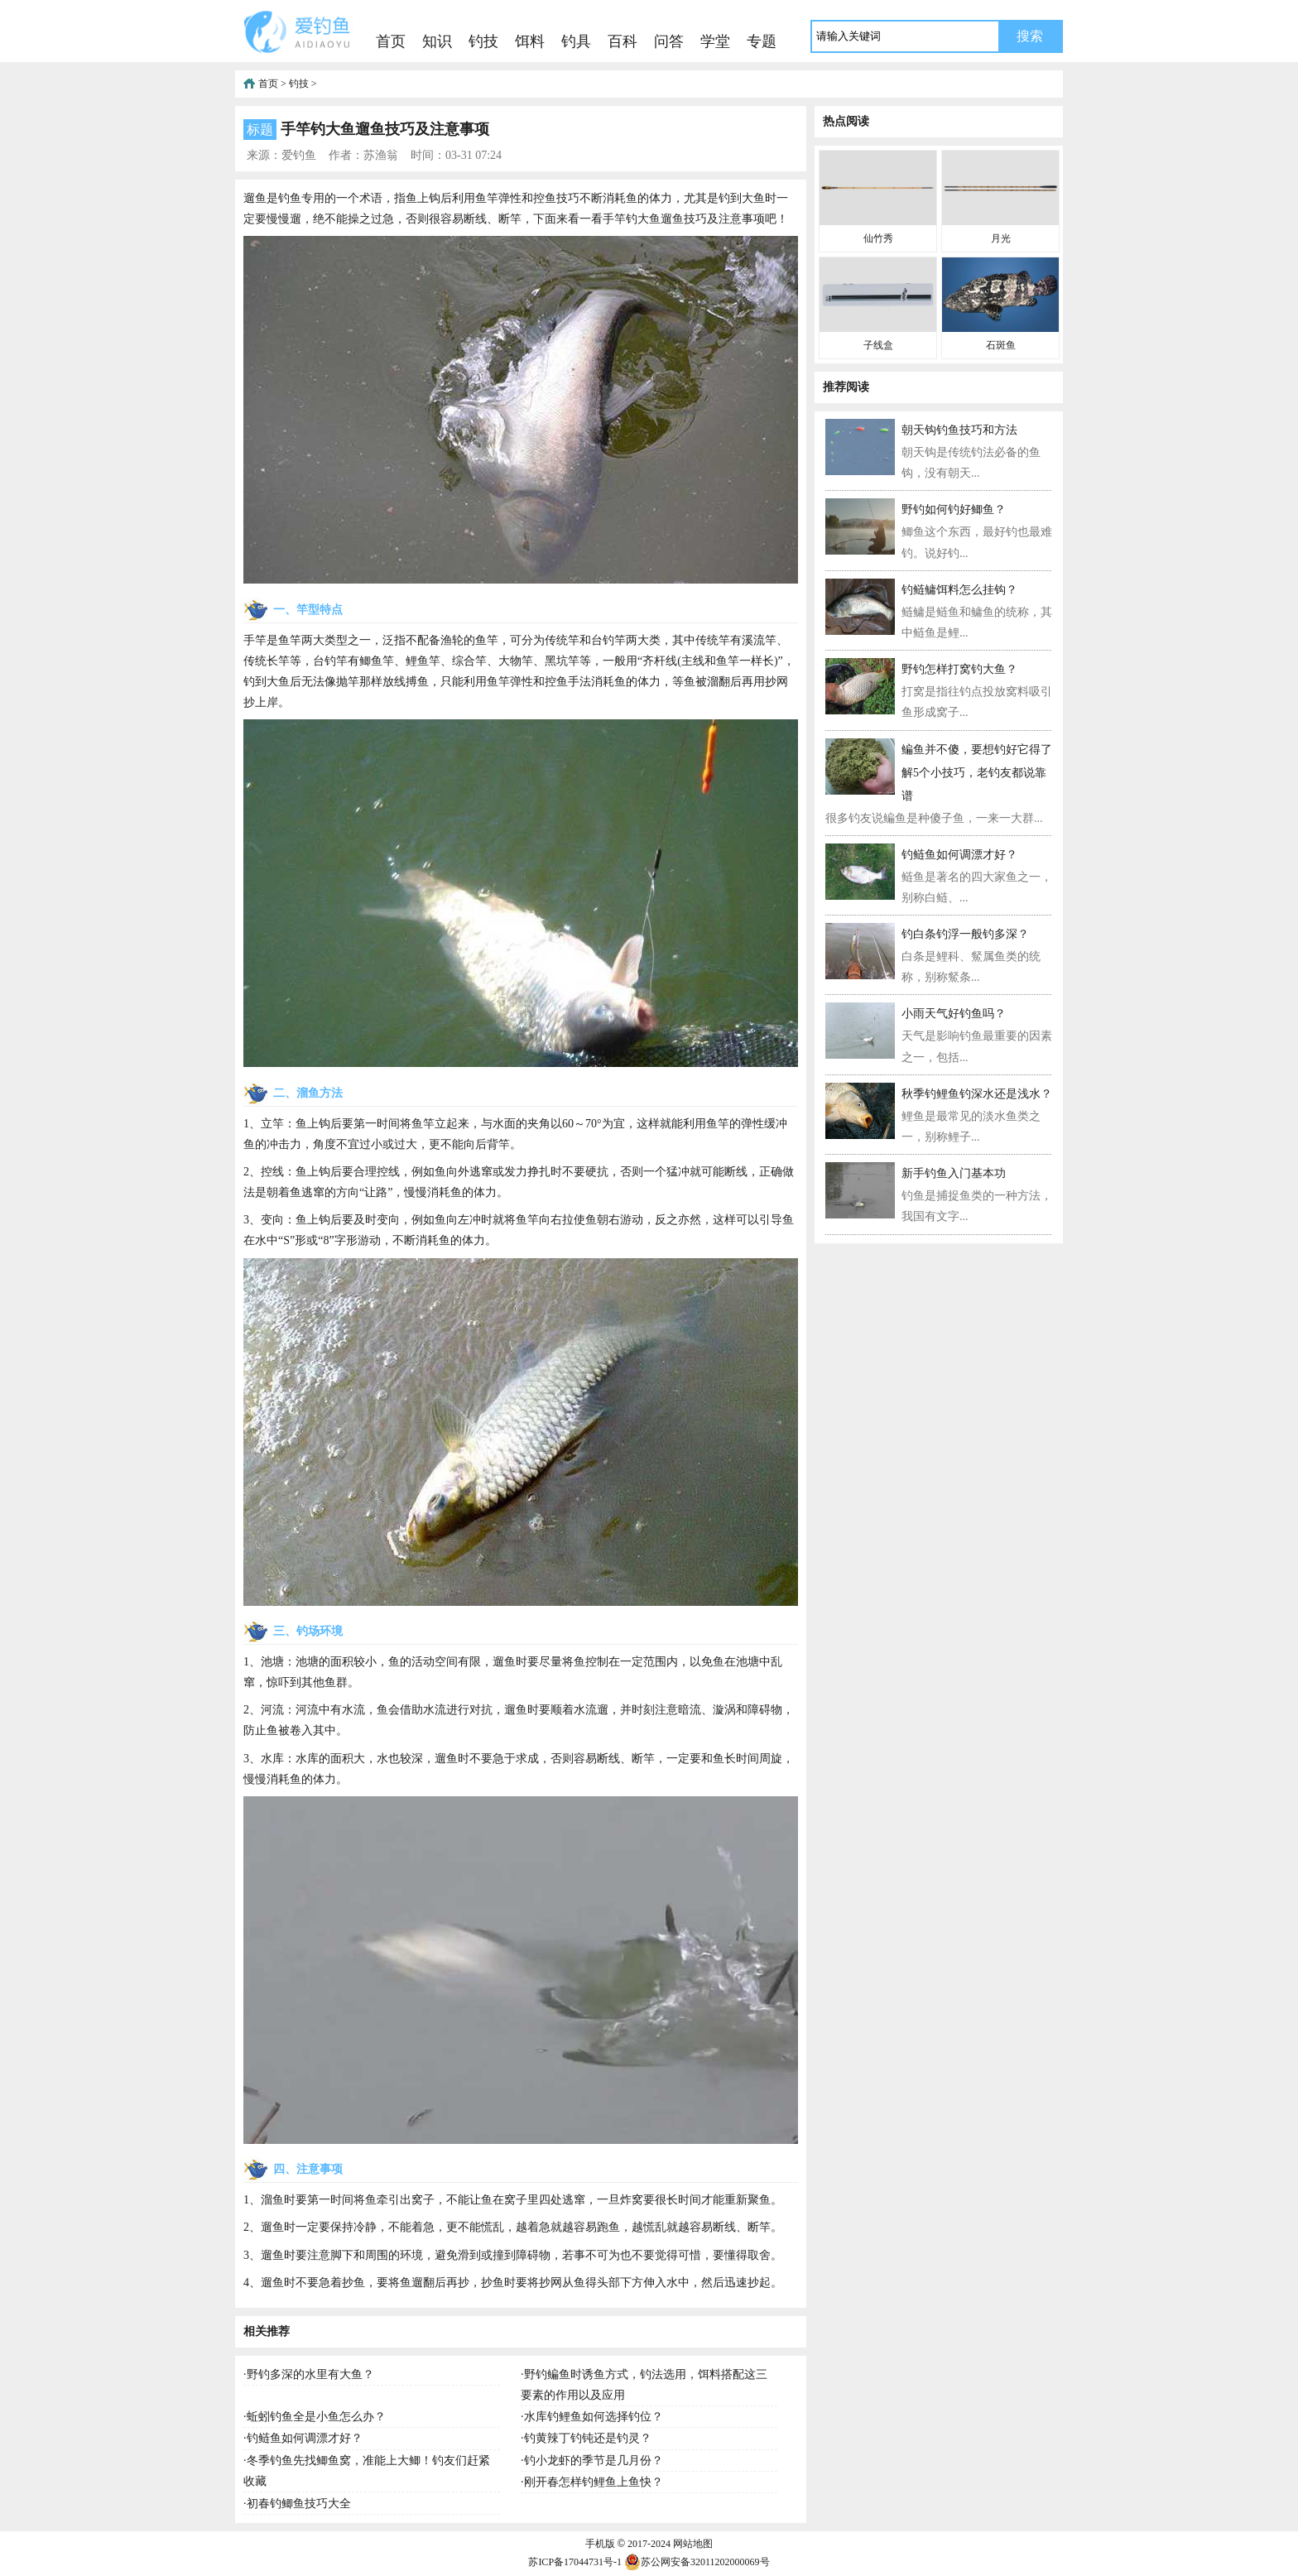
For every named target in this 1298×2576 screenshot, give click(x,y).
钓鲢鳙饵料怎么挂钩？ (959, 590)
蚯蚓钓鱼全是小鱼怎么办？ (316, 2416)
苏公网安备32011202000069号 (697, 2562)
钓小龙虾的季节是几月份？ (593, 2460)
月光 (1001, 238)
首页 (391, 41)
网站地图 (693, 2544)
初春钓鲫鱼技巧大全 (299, 2503)
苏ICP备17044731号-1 (575, 2562)
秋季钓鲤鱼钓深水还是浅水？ (976, 1094)
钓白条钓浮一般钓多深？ (965, 934)
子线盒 (878, 345)
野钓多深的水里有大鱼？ (310, 2374)
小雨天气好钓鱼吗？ (953, 1013)
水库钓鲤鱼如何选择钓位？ (593, 2416)
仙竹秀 (878, 238)
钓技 (483, 41)
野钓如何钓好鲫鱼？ (953, 509)
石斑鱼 (1001, 345)
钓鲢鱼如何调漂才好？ (305, 2438)
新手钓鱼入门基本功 (953, 1173)
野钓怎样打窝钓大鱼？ (959, 669)
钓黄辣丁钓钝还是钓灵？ (587, 2438)
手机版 (600, 2544)
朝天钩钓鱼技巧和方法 (959, 430)
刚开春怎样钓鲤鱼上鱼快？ (593, 2482)
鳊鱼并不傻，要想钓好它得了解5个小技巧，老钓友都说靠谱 (976, 772)
